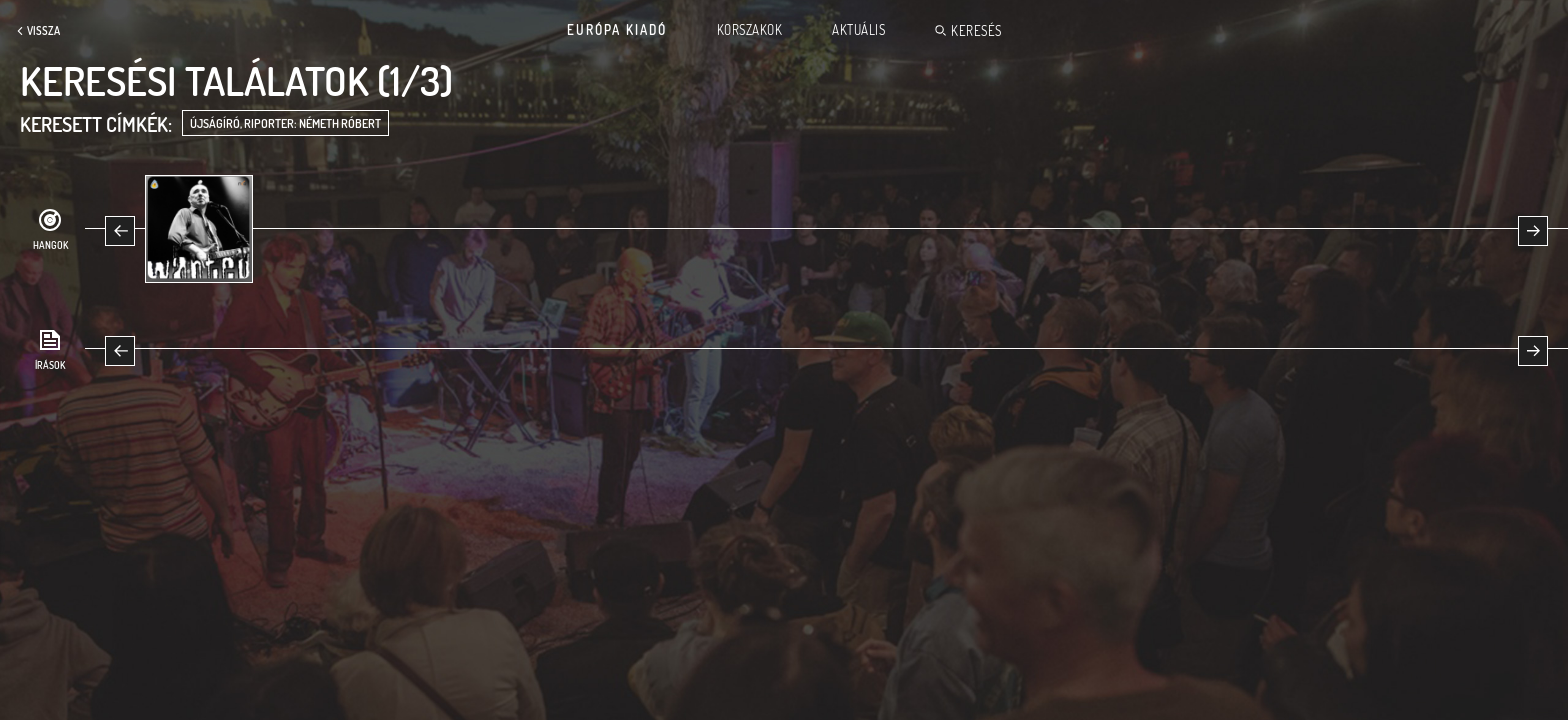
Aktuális (858, 30)
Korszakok (750, 30)
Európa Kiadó (617, 30)
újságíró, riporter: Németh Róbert (285, 123)
